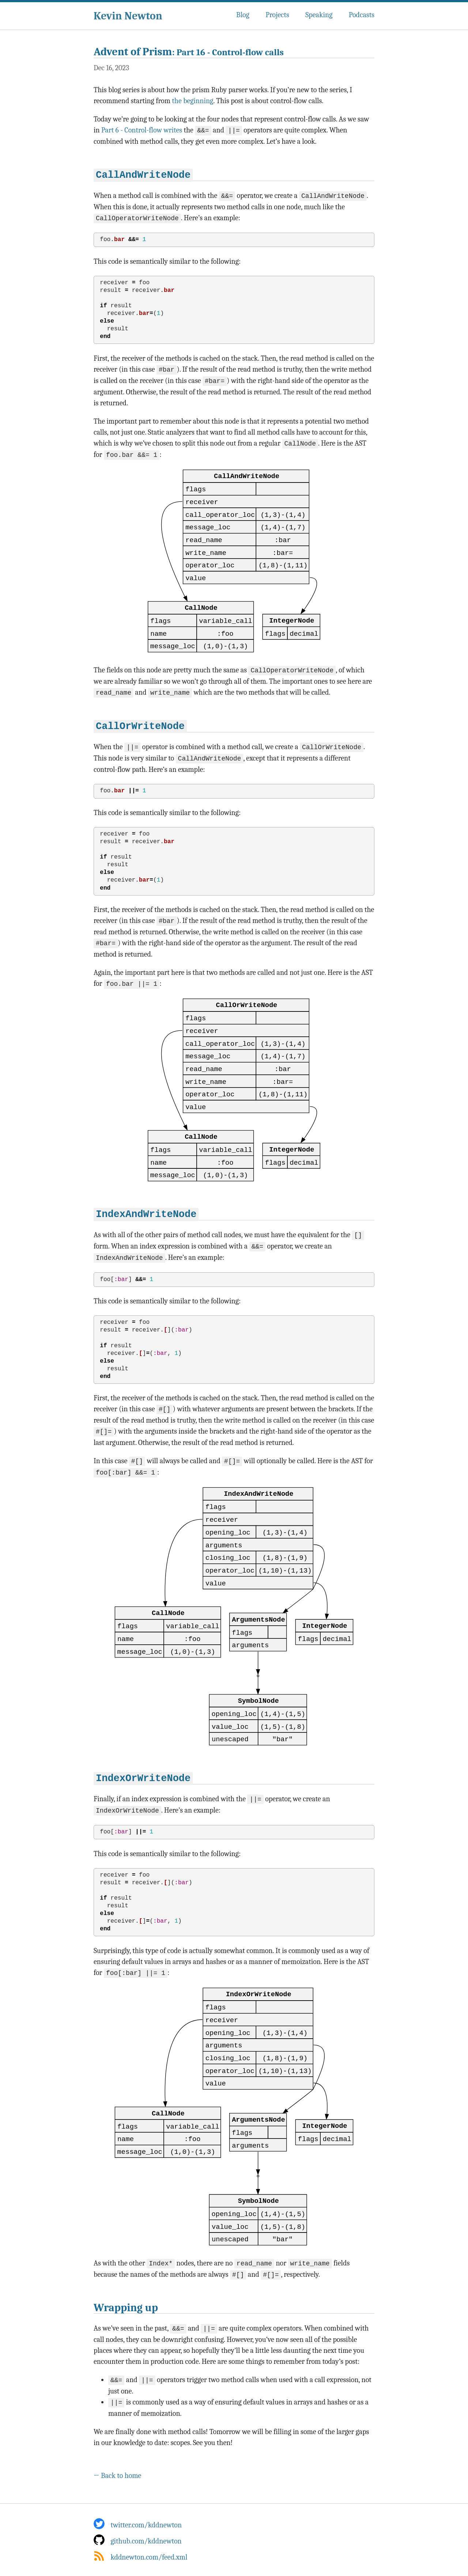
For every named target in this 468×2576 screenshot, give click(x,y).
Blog (242, 15)
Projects (277, 15)
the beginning (192, 101)
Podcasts (361, 15)
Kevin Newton (128, 16)
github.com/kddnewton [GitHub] (138, 2539)
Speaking (318, 15)
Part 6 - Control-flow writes (141, 130)
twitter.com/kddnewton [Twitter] (138, 2523)
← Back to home (117, 2474)
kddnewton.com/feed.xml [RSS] (141, 2555)
